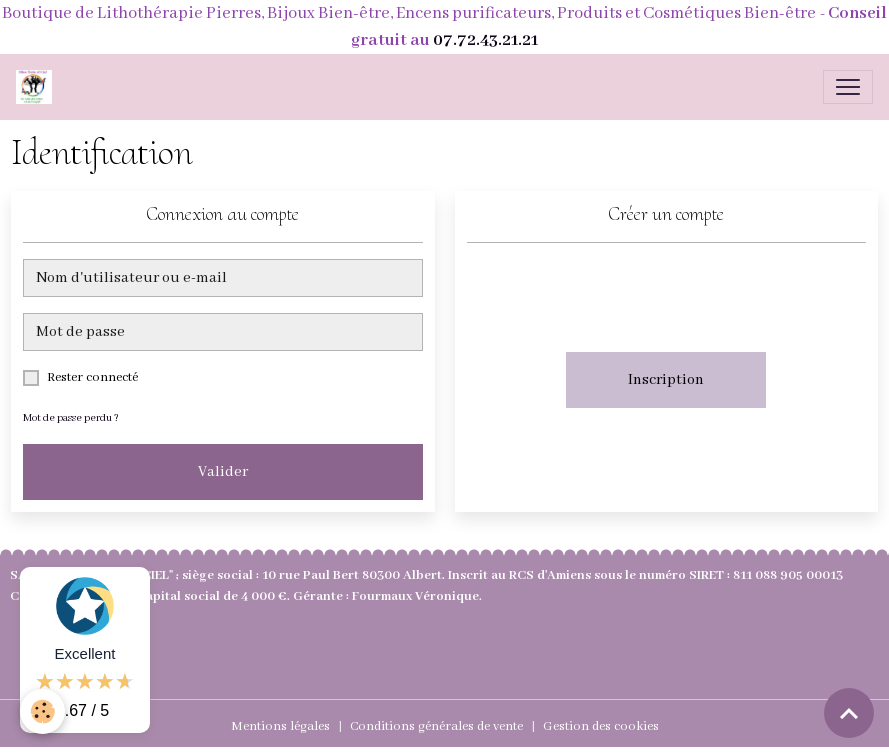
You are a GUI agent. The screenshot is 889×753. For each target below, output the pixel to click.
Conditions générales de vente (436, 726)
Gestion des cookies (601, 726)
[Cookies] (42, 711)
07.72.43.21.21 (485, 40)
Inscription (666, 380)
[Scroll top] (849, 713)
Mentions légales (280, 726)
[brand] (38, 87)
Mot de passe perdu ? (71, 418)
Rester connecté (92, 377)
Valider (223, 472)
